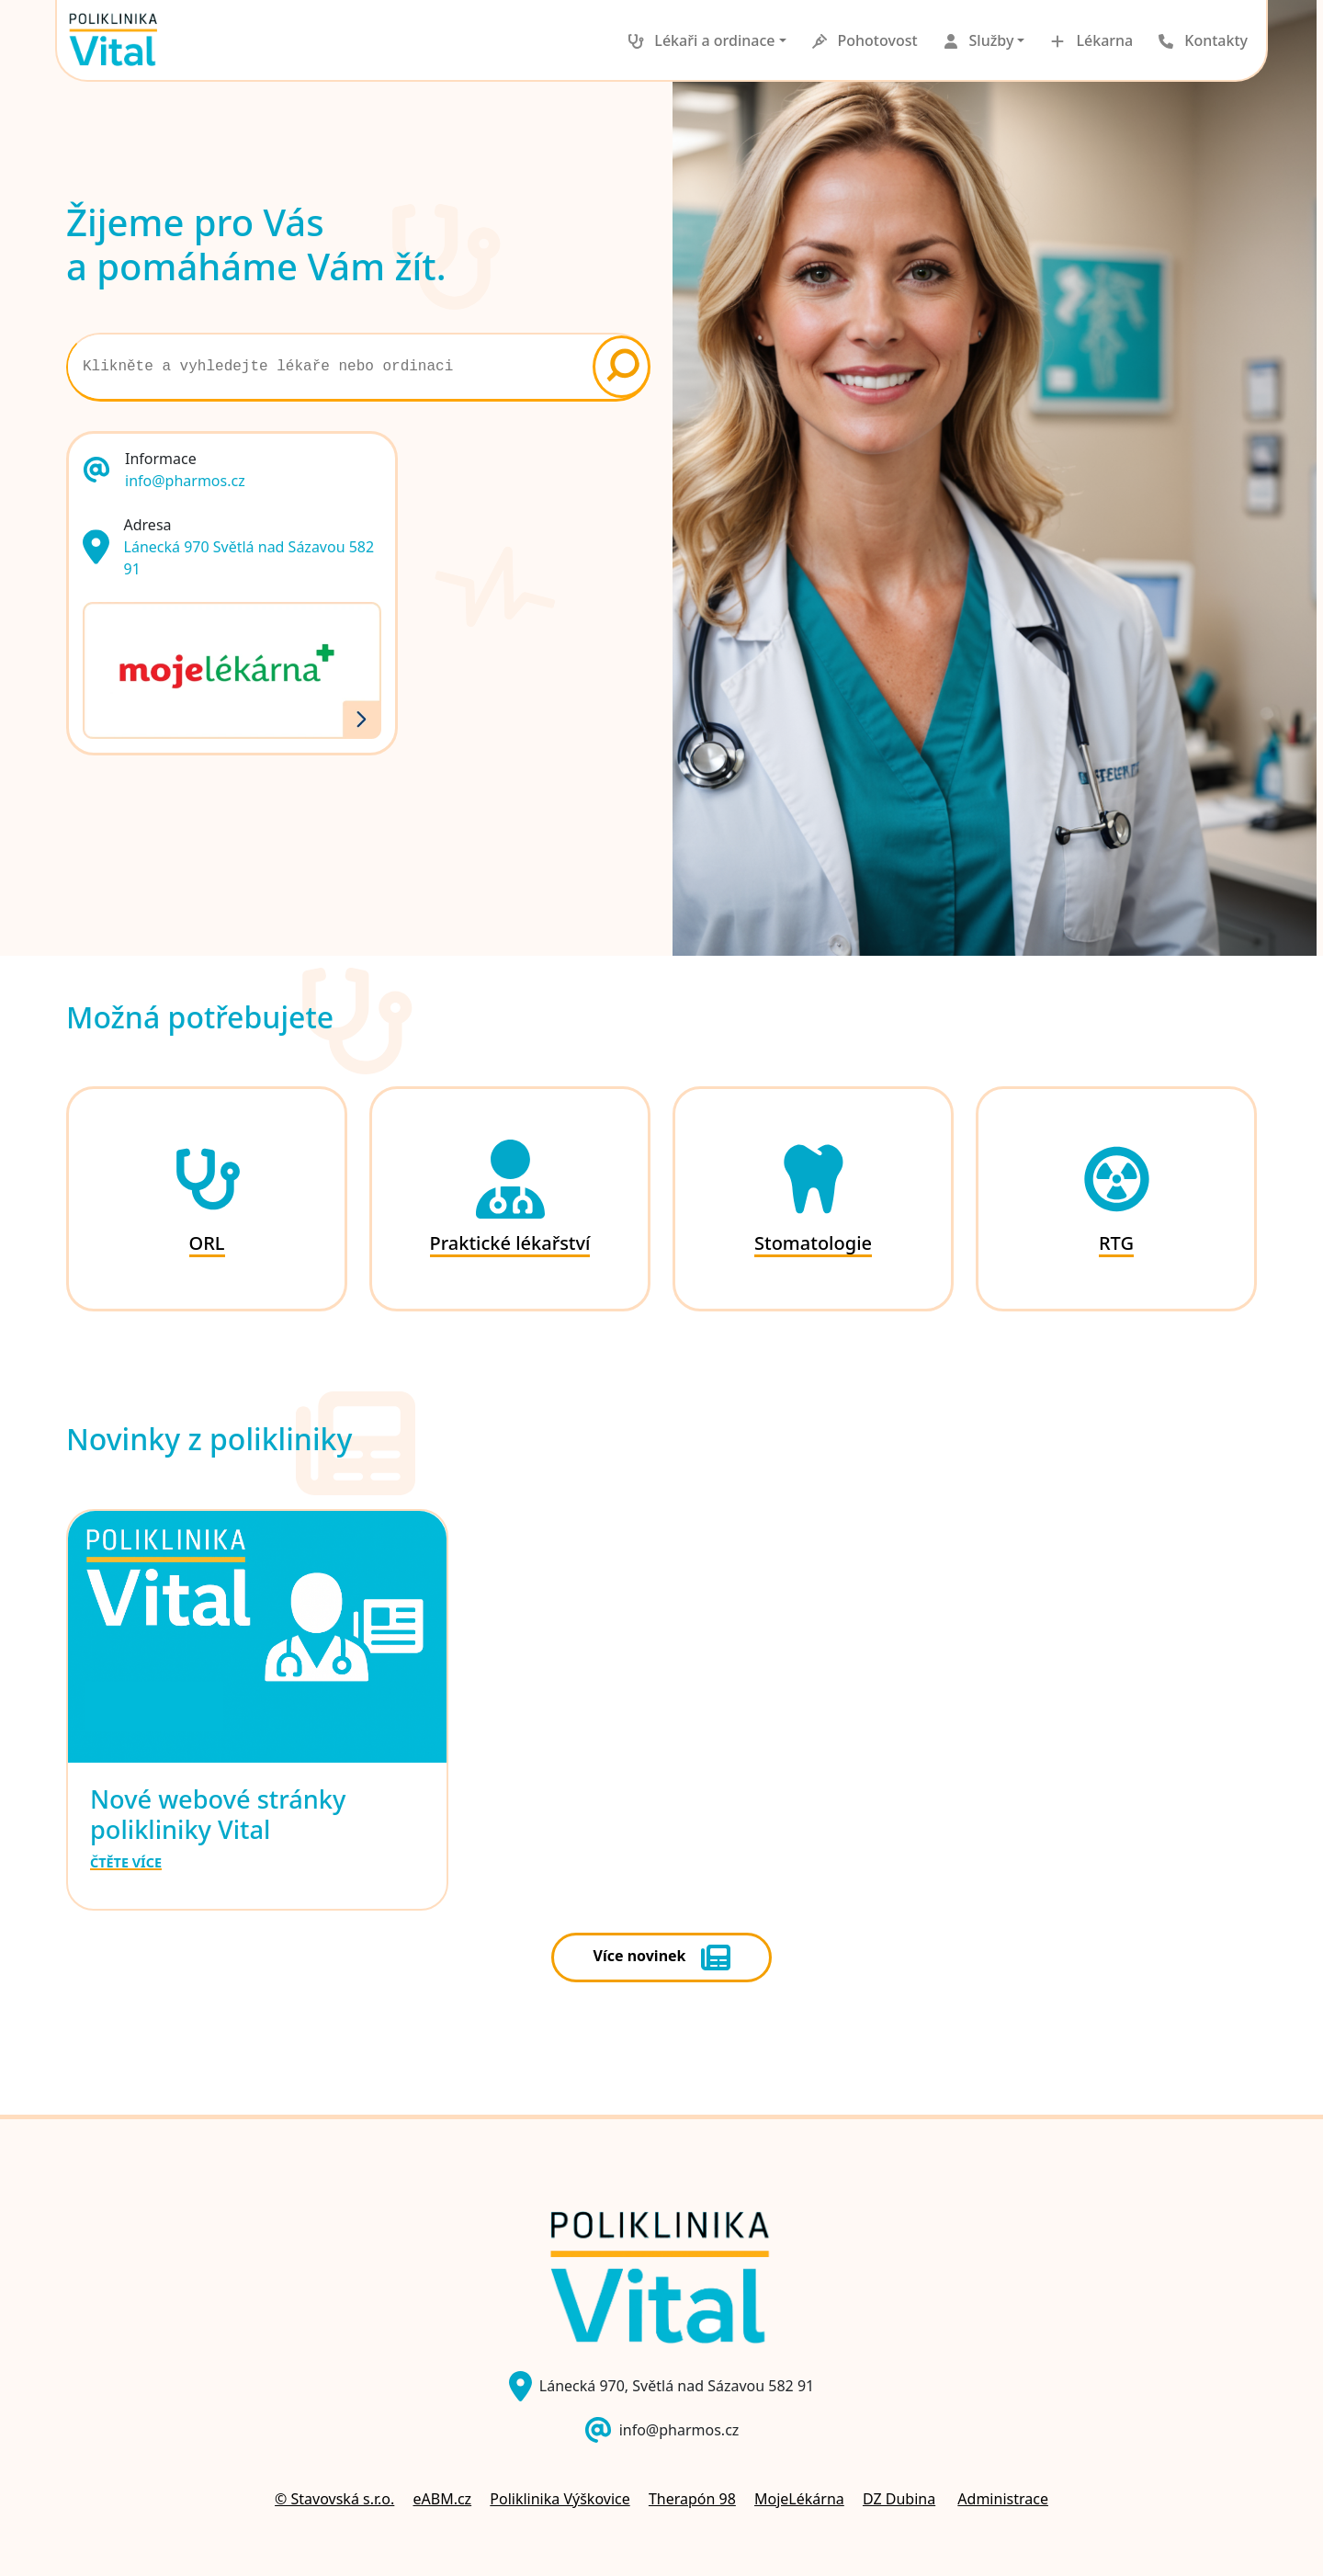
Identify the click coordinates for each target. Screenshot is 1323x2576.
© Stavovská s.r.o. (334, 2499)
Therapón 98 (692, 2499)
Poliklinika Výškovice (559, 2499)
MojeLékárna (799, 2499)
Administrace (1002, 2499)
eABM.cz (442, 2499)
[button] (701, 40)
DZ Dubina (899, 2499)
